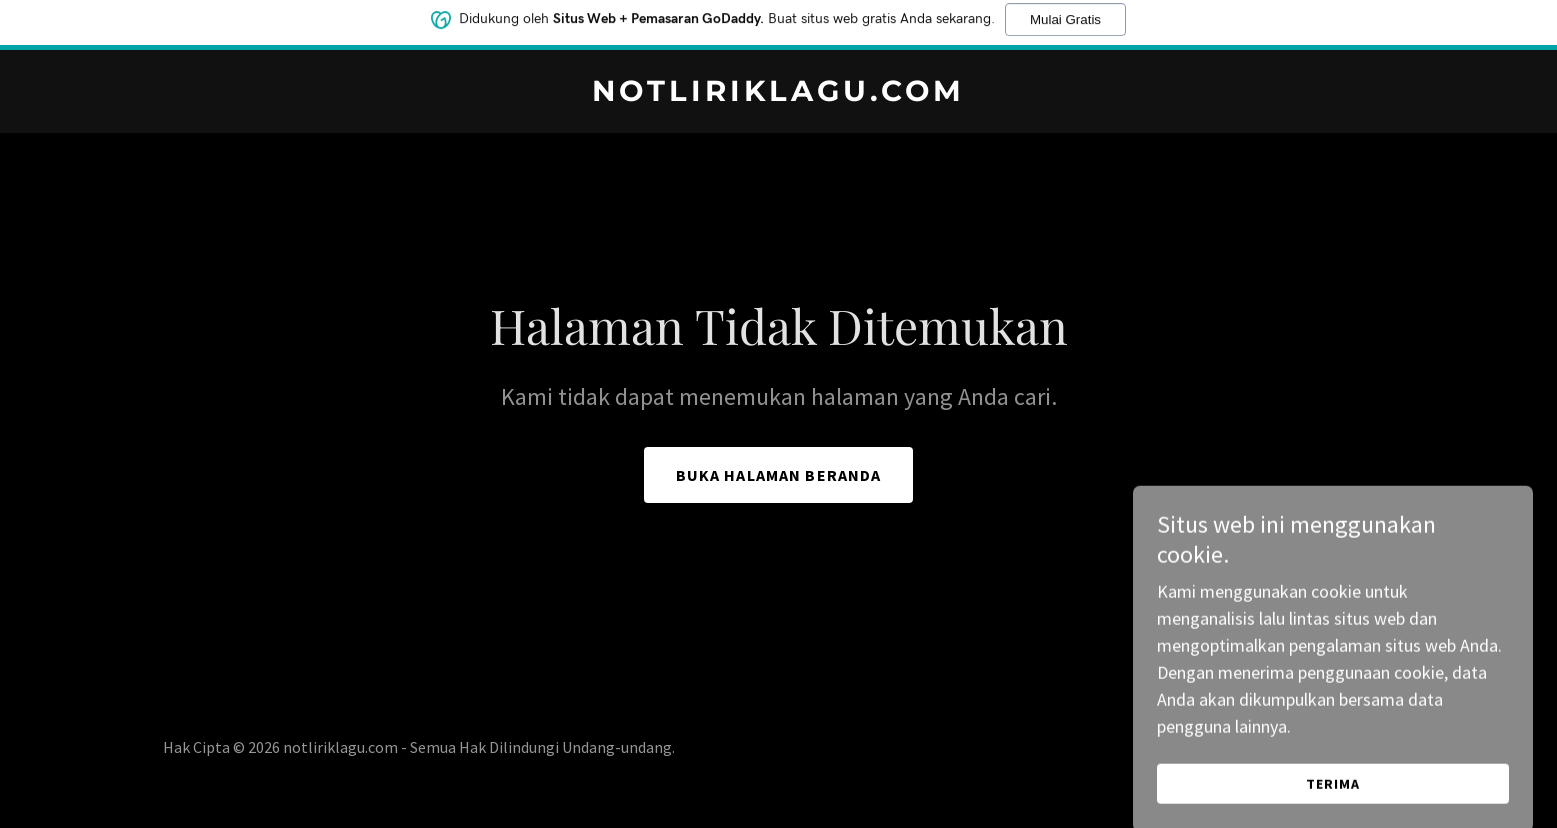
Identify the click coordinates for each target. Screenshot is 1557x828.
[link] (778, 94)
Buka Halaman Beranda (779, 475)
